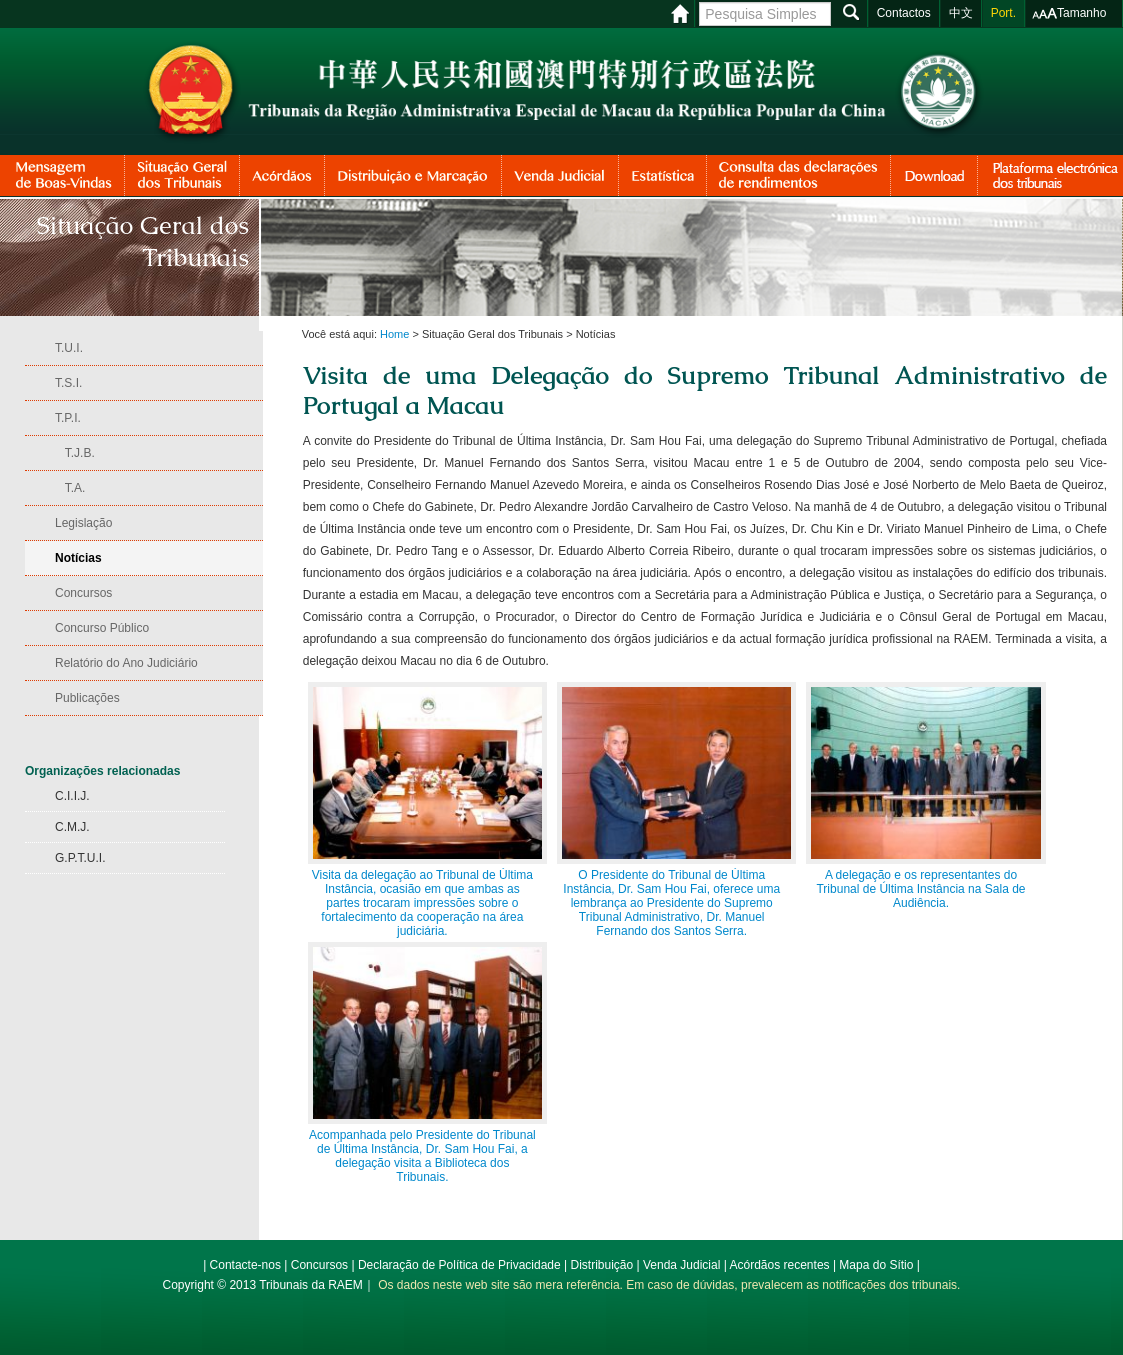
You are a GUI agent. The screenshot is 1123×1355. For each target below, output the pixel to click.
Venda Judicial (681, 1265)
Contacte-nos (245, 1265)
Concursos (319, 1265)
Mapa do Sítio (876, 1265)
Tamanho (1081, 13)
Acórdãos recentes (780, 1265)
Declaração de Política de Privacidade (459, 1265)
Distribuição (601, 1265)
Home (394, 334)
